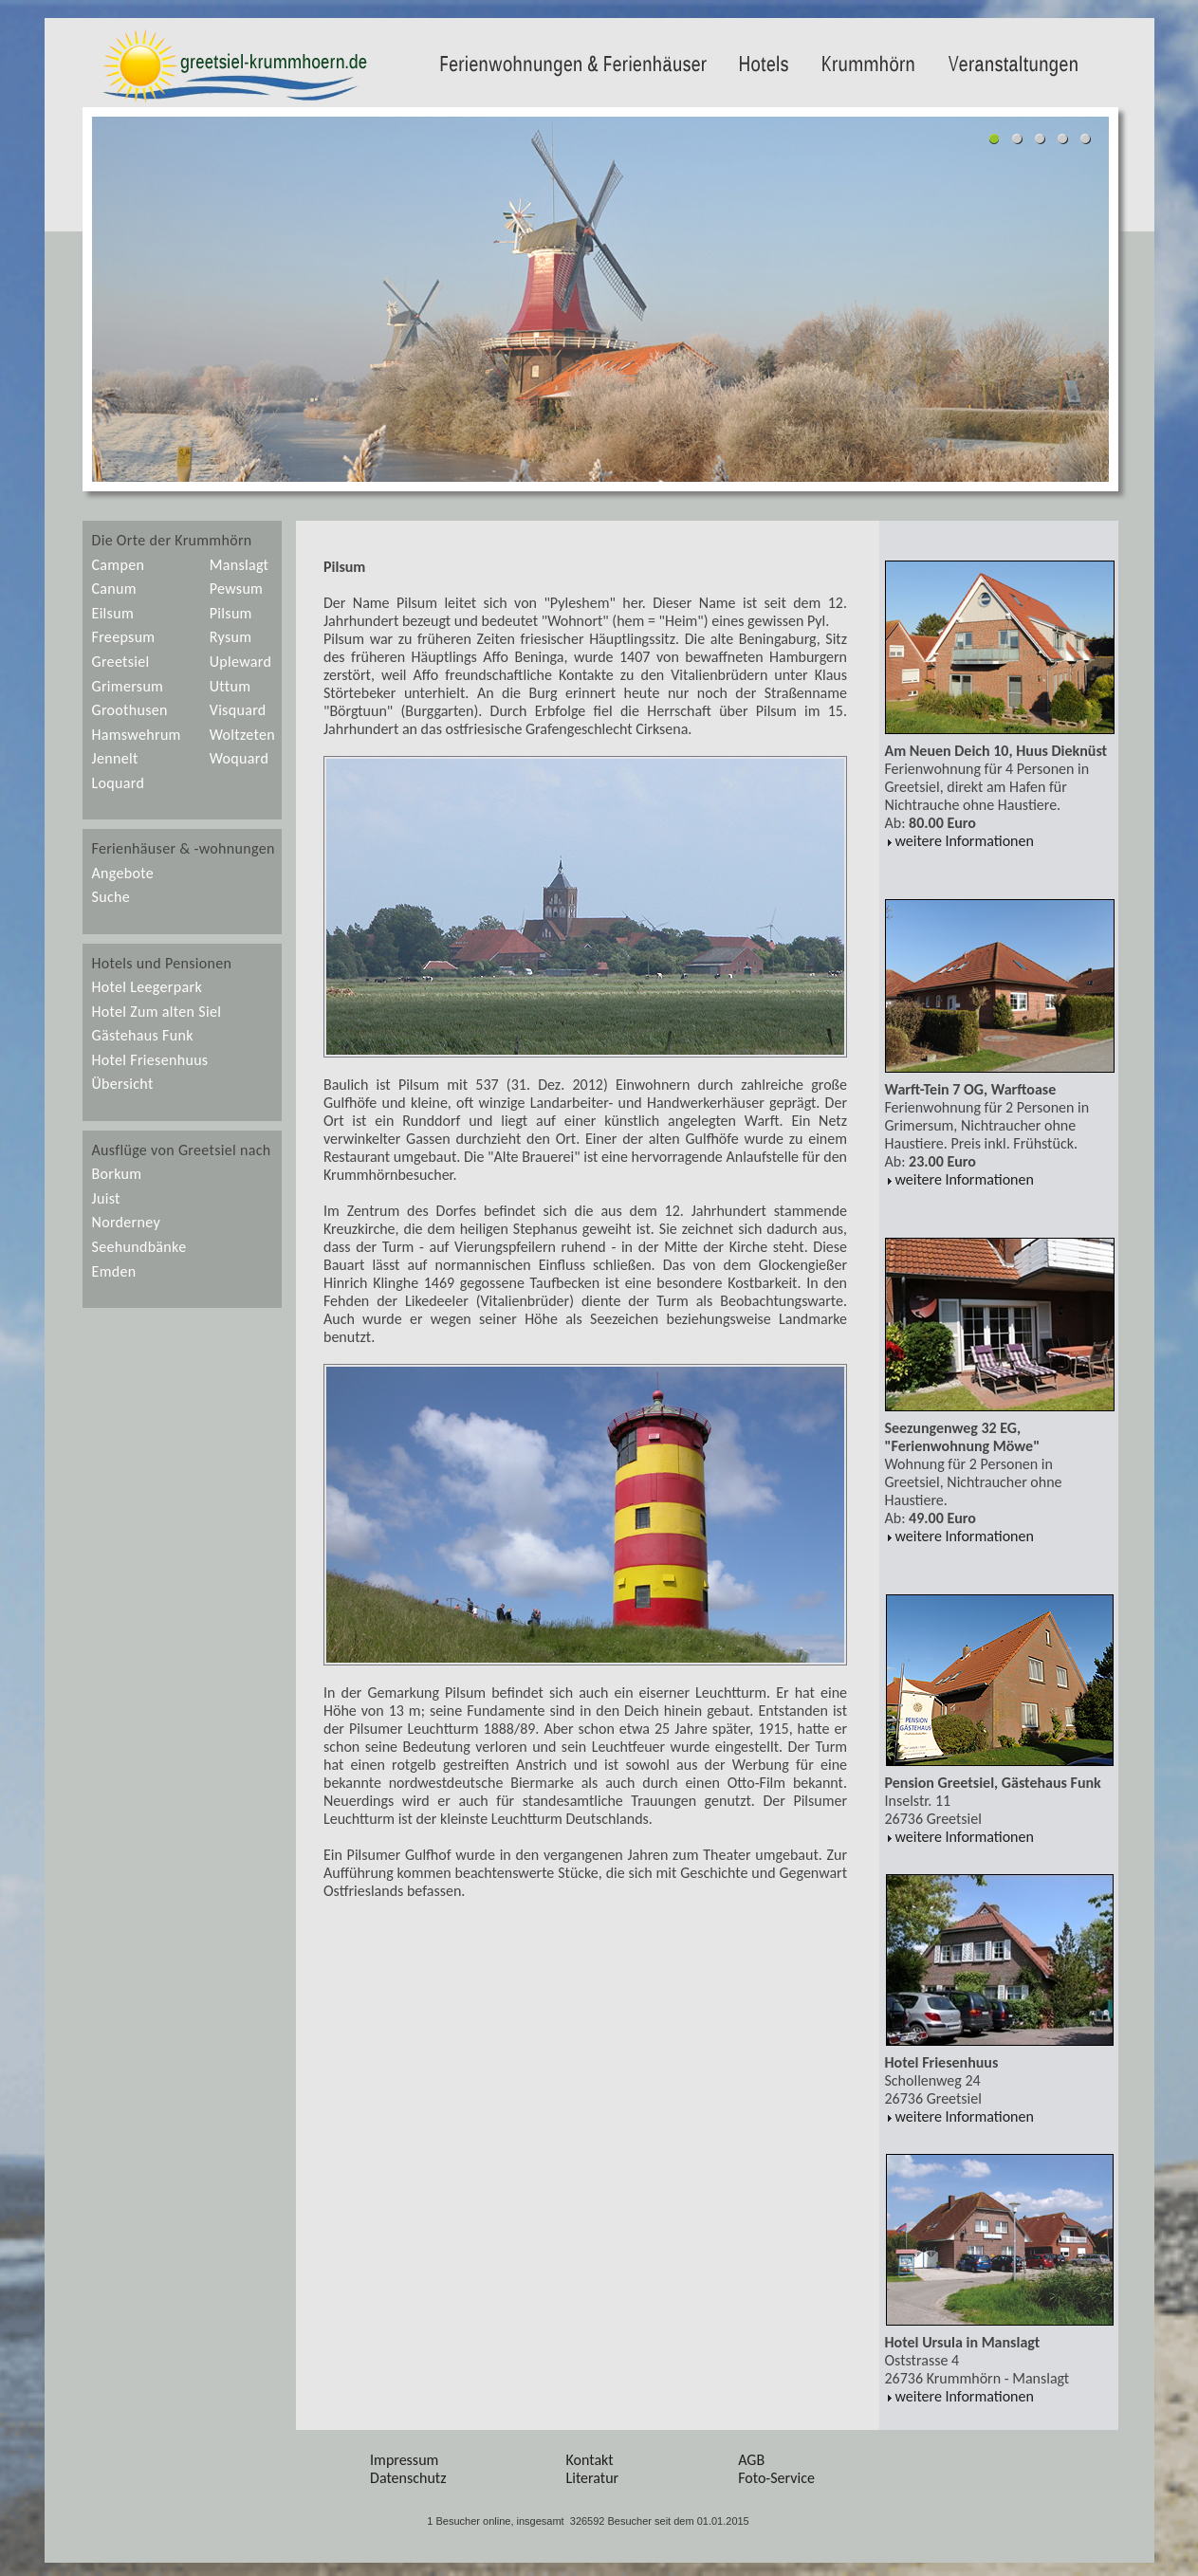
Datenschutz (408, 2478)
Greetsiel (121, 662)
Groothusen (130, 710)
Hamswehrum (136, 735)
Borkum (117, 1174)
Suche (111, 897)
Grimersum (128, 686)
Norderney (126, 1222)
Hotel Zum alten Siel (157, 1012)
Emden (114, 1271)
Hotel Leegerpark (147, 987)
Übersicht (123, 1084)
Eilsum (113, 613)
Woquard (239, 758)
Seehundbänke (139, 1247)
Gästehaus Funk (143, 1035)
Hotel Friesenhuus (150, 1060)
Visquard (238, 710)
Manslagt (239, 565)
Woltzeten (242, 735)
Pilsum (231, 613)
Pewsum (237, 589)
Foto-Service (776, 2478)
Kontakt (590, 2460)
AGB (751, 2460)
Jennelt (115, 758)
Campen (118, 565)
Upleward (240, 662)
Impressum (404, 2460)
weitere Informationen (959, 841)
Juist (106, 1198)
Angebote (123, 873)
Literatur (592, 2478)
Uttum (230, 686)
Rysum (231, 637)
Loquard (118, 783)
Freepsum (124, 637)
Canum (114, 589)
